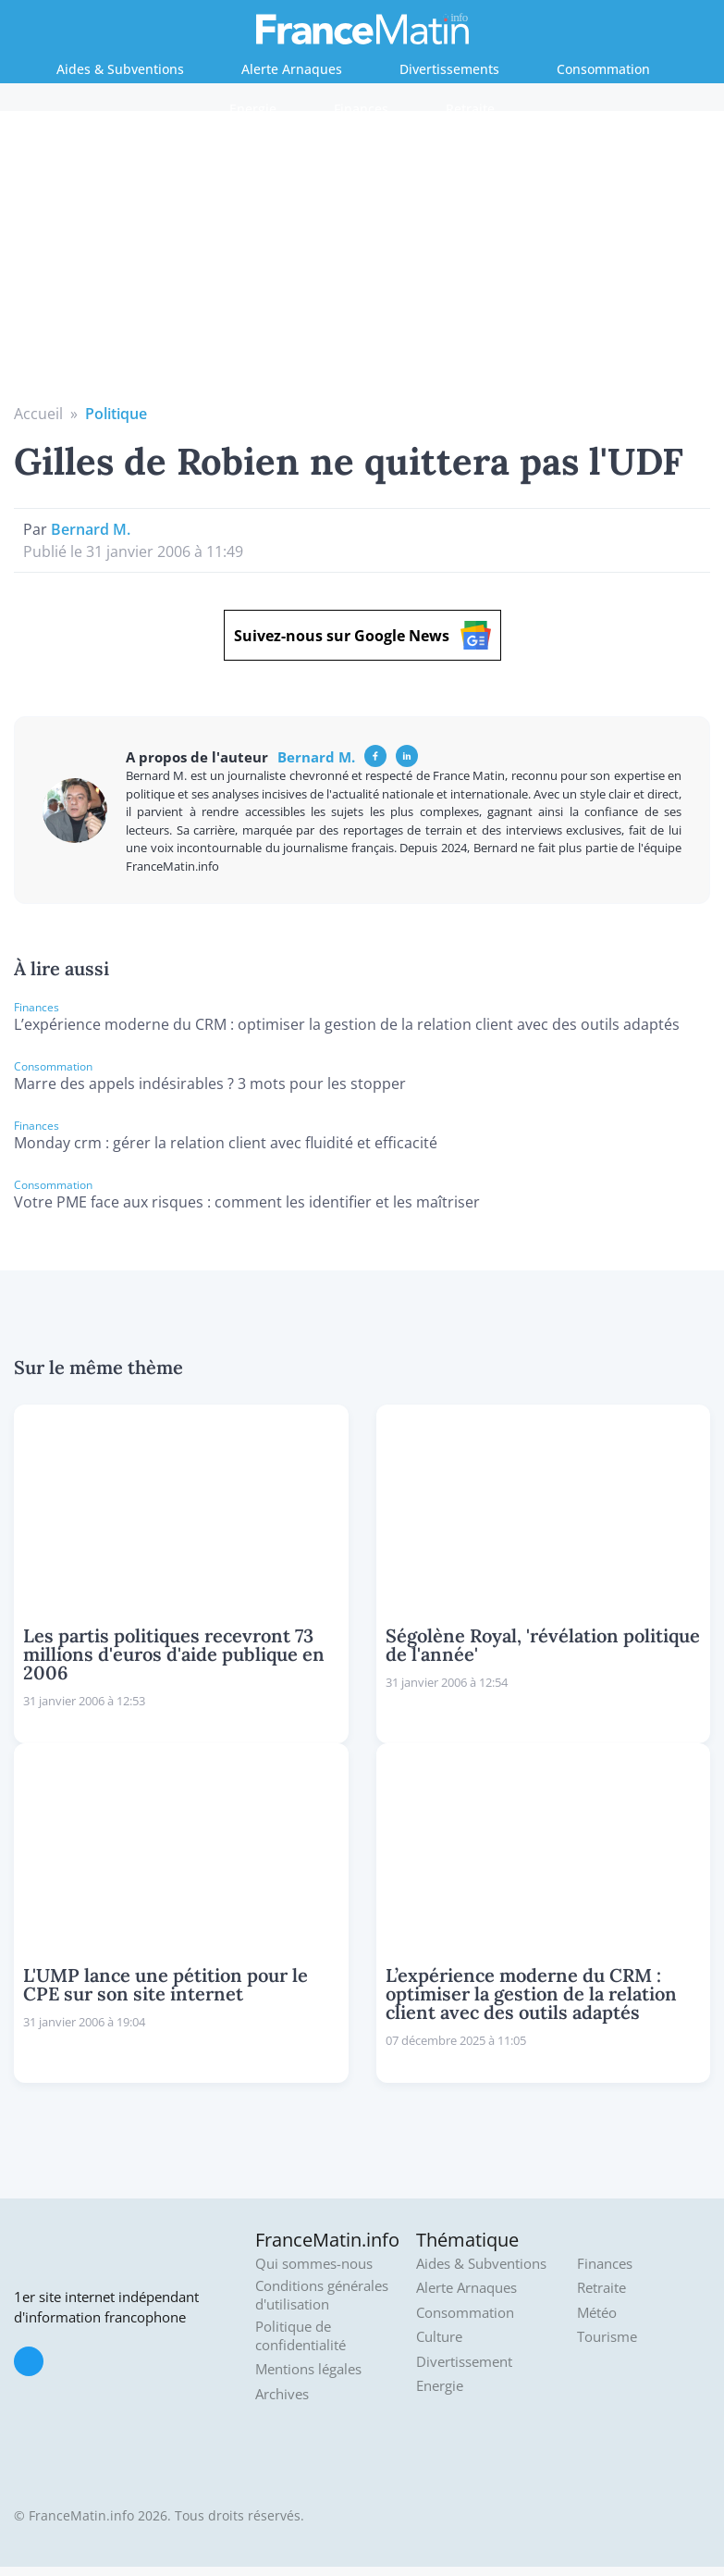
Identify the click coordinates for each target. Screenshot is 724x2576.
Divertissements (449, 69)
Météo (597, 2313)
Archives (282, 2394)
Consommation (603, 69)
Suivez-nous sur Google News (362, 635)
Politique (116, 413)
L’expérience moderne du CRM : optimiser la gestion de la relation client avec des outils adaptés (347, 1024)
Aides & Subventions (120, 69)
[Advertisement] (362, 263)
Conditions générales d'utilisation (321, 2295)
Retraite (470, 109)
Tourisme (607, 2337)
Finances (361, 109)
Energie (252, 109)
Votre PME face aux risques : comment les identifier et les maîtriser (247, 1202)
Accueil (38, 413)
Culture (439, 2337)
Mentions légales (308, 2369)
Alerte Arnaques (291, 69)
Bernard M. (90, 529)
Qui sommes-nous (314, 2264)
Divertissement (464, 2362)
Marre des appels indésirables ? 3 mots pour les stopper (210, 1083)
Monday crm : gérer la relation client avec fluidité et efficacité (225, 1143)
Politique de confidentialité (300, 2336)
